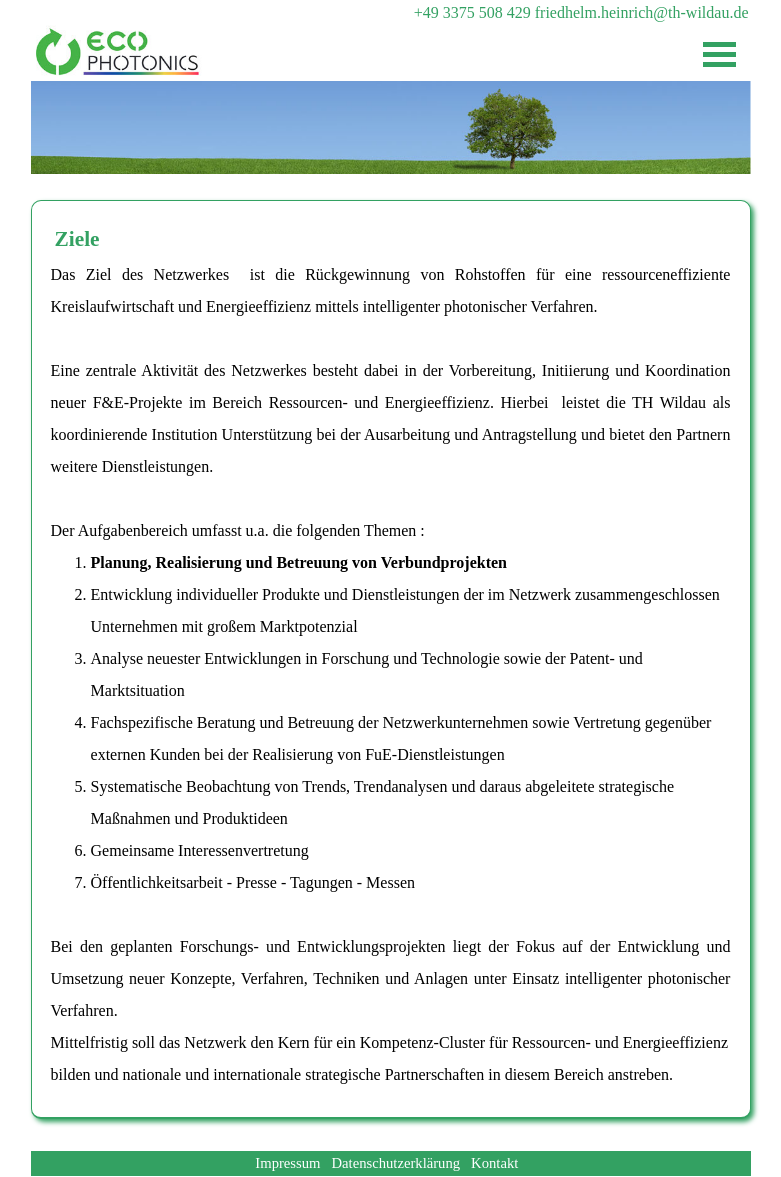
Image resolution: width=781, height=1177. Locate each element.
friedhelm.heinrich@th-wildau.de (642, 12)
